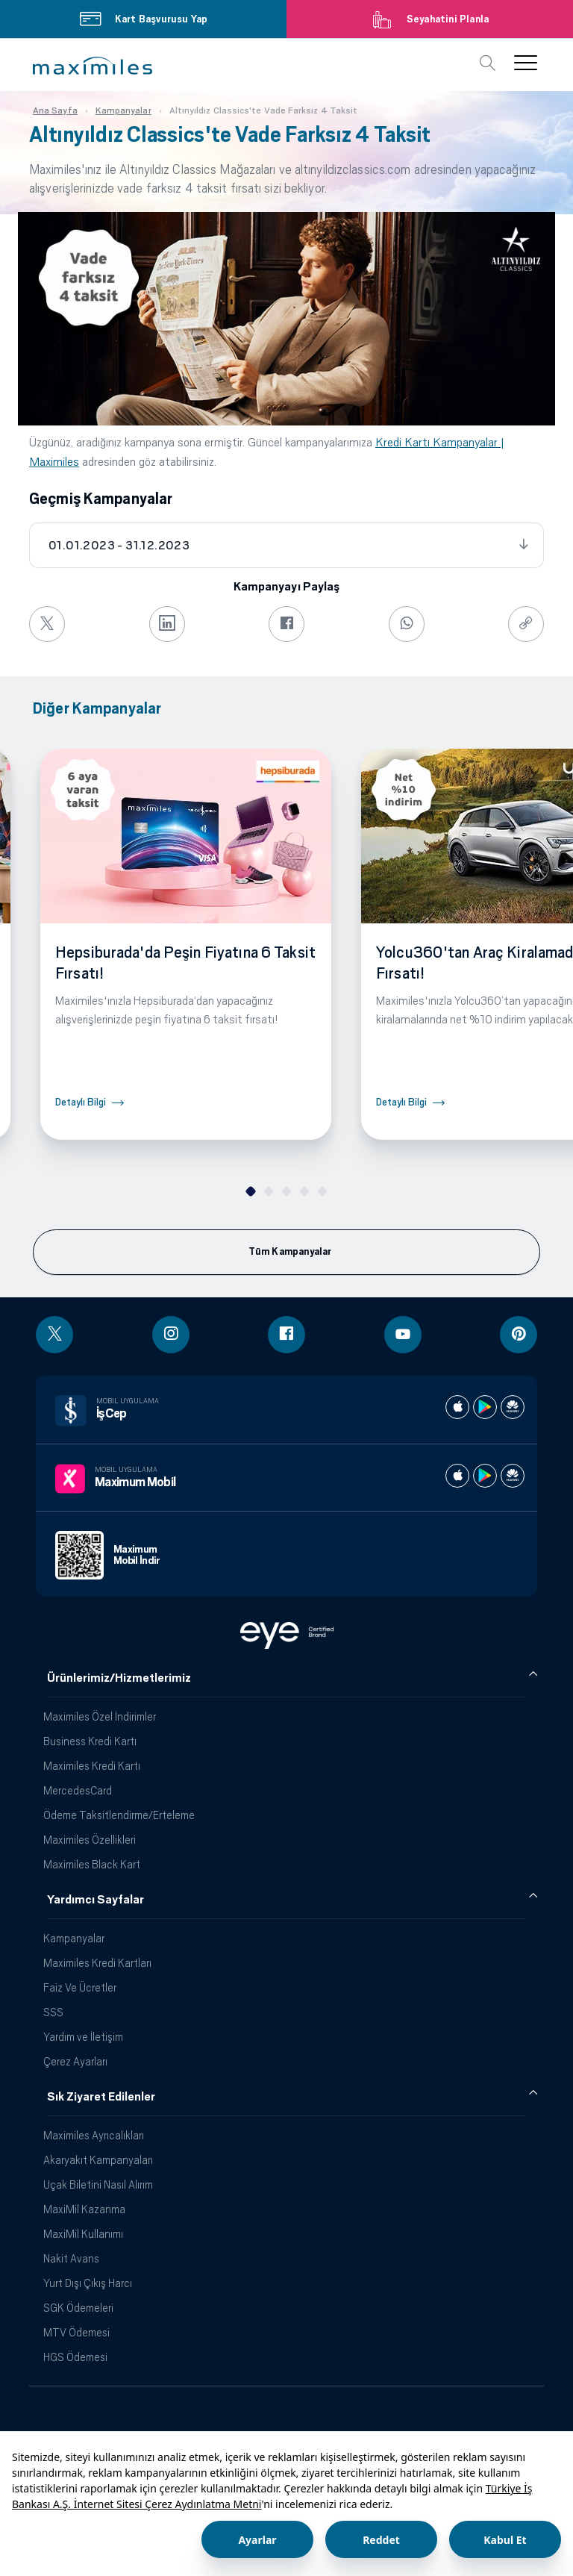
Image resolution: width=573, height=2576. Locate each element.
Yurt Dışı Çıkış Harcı (87, 2283)
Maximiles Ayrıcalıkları (93, 2135)
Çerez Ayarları (75, 2061)
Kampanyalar (73, 1938)
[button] (92, 66)
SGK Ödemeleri (78, 2307)
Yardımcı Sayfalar (95, 1899)
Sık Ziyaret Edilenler (101, 2096)
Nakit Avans (71, 2258)
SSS (53, 2012)
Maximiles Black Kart (91, 1864)
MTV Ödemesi (76, 2332)
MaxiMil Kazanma (84, 2209)
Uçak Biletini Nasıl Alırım (98, 2184)
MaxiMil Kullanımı (83, 2233)
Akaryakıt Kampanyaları (98, 2160)
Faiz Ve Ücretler (79, 1987)
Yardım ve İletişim (83, 2036)
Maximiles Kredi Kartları (97, 1962)
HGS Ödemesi (75, 2357)
